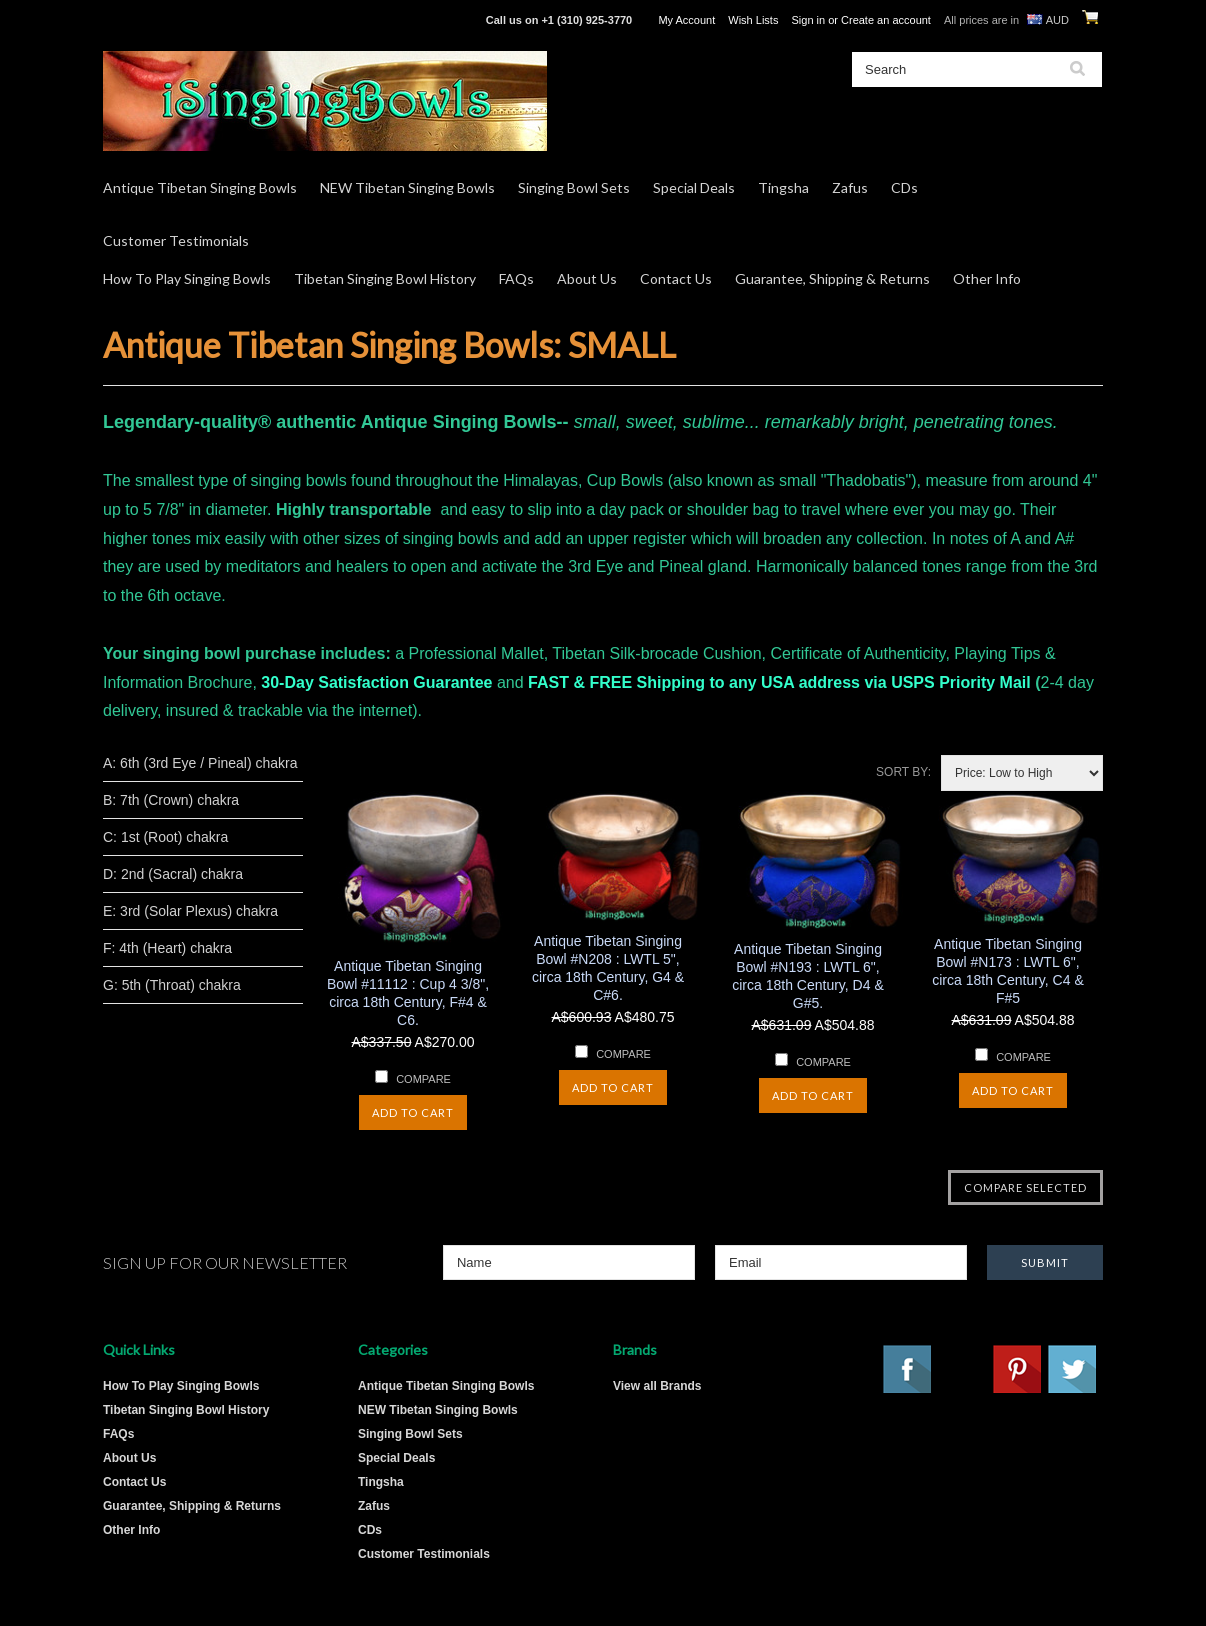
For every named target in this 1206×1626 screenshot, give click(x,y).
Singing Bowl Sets (574, 187)
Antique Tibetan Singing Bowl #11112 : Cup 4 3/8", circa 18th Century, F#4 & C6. (408, 993)
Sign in (808, 20)
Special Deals (694, 187)
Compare (423, 1079)
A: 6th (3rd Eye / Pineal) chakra (200, 763)
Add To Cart (413, 1112)
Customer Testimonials (176, 240)
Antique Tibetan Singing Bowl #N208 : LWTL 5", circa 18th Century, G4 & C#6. (608, 968)
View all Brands (657, 1386)
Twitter (1073, 1370)
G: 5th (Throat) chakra (172, 985)
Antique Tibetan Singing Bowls (200, 187)
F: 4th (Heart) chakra (167, 948)
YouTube (963, 1370)
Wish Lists (753, 20)
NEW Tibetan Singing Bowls (407, 187)
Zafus (850, 187)
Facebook (908, 1370)
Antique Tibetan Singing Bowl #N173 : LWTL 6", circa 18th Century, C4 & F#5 (1007, 971)
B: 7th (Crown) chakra (171, 800)
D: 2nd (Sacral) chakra (173, 874)
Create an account (886, 20)
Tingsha (783, 187)
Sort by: (903, 772)
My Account (686, 20)
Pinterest (1018, 1370)
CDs (904, 187)
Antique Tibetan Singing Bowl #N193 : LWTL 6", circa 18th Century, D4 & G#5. (807, 976)
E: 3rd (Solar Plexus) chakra (190, 911)
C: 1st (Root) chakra (165, 837)
